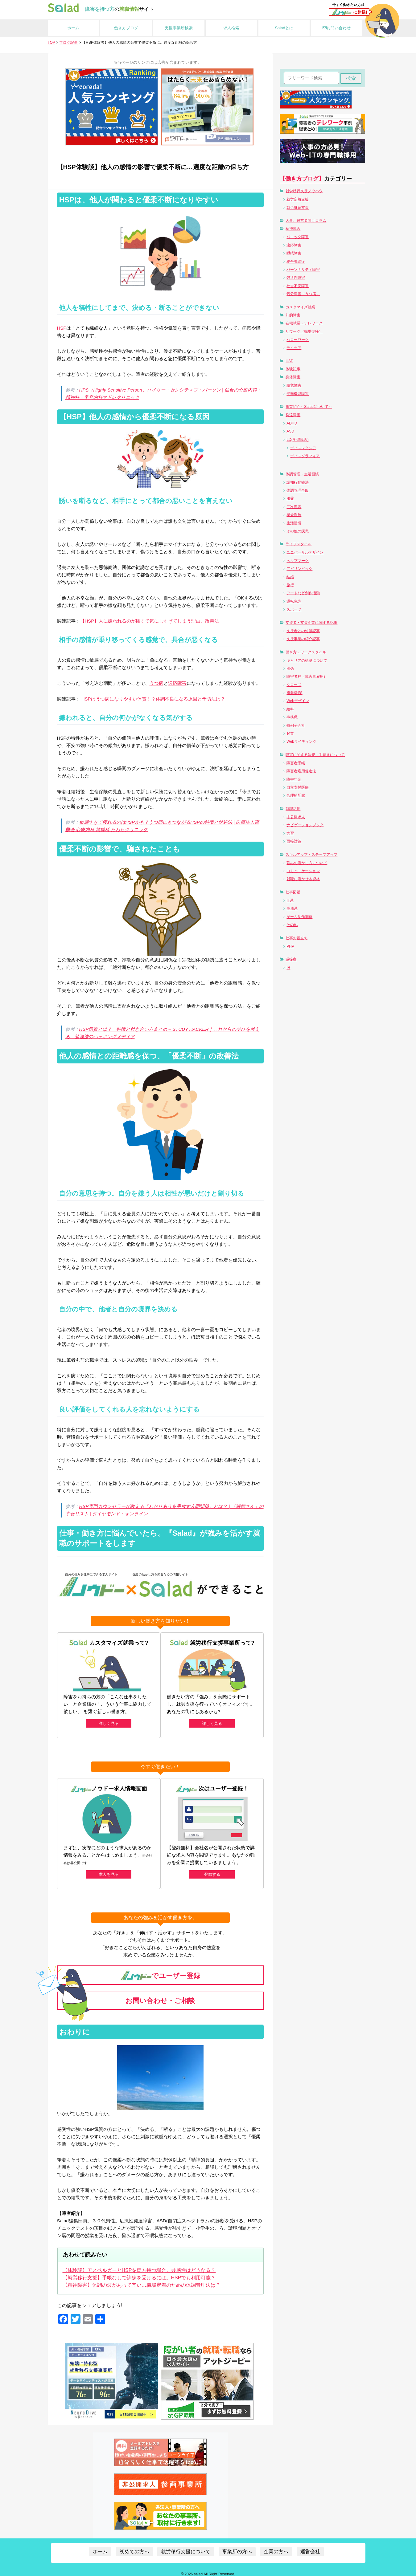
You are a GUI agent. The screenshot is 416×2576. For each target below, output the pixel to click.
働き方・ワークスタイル (306, 652)
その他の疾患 (297, 531)
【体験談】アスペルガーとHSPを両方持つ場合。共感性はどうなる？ (139, 2265)
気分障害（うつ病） (303, 294)
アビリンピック (299, 569)
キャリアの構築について (306, 660)
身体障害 (293, 377)
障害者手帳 (295, 763)
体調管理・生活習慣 (302, 474)
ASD (290, 431)
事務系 (292, 908)
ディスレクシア (303, 448)
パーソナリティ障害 (303, 269)
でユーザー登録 (160, 1970)
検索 (351, 78)
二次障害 (293, 507)
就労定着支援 (297, 199)
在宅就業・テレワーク (304, 323)
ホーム (73, 28)
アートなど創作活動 (303, 593)
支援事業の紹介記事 (303, 639)
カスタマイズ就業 (300, 307)
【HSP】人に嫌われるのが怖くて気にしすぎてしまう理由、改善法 (149, 621)
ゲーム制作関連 (299, 917)
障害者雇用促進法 (301, 771)
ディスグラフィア (305, 456)
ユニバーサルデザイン (304, 552)
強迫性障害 (295, 277)
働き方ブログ (126, 28)
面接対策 (293, 841)
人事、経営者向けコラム (306, 220)
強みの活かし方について (306, 863)
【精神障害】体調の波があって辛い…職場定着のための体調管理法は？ (141, 2280)
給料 (290, 709)
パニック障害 (297, 237)
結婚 (290, 577)
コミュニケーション (303, 871)
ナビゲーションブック (304, 825)
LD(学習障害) (297, 439)
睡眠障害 (293, 253)
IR (288, 967)
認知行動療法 (297, 482)
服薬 (290, 498)
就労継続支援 (297, 207)
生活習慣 (293, 523)
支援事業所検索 (179, 28)
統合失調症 (295, 261)
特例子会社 (295, 725)
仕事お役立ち (297, 938)
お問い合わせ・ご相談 (160, 1996)
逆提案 (291, 959)
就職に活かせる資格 (303, 879)
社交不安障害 (297, 286)
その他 (292, 925)
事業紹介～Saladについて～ (309, 406)
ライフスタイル (298, 544)
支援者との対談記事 (303, 631)
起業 (290, 733)
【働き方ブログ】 (302, 179)
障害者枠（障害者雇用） (306, 676)
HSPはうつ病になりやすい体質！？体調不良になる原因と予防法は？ (152, 698)
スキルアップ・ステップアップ (311, 854)
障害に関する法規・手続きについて (315, 755)
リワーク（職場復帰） (304, 331)
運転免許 (293, 601)
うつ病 (156, 683)
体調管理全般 (297, 490)
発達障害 (293, 415)
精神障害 (293, 228)
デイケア (293, 348)
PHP (290, 946)
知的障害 (293, 315)
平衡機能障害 (297, 394)
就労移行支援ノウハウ (304, 191)
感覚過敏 (293, 515)
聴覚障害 (293, 385)
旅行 (290, 585)
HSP (62, 328)
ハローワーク (297, 340)
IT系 (290, 900)
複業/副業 (294, 693)
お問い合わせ (337, 28)
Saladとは (284, 28)
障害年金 (293, 779)
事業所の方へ (237, 2547)
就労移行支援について (185, 2547)
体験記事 (293, 369)
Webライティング (301, 741)
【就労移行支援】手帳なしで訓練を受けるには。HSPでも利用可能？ (139, 2273)
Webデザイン (297, 701)
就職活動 (293, 809)
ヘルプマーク (297, 561)
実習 (290, 833)
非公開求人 (295, 817)
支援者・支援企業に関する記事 (311, 622)
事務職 (292, 717)
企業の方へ (276, 2547)
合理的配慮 (295, 795)
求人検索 (231, 28)
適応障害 (177, 683)
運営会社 (310, 2547)
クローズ (293, 685)
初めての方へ (134, 2547)
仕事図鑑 (293, 892)
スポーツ (293, 609)
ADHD (291, 423)
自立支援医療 (297, 787)
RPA (290, 668)
